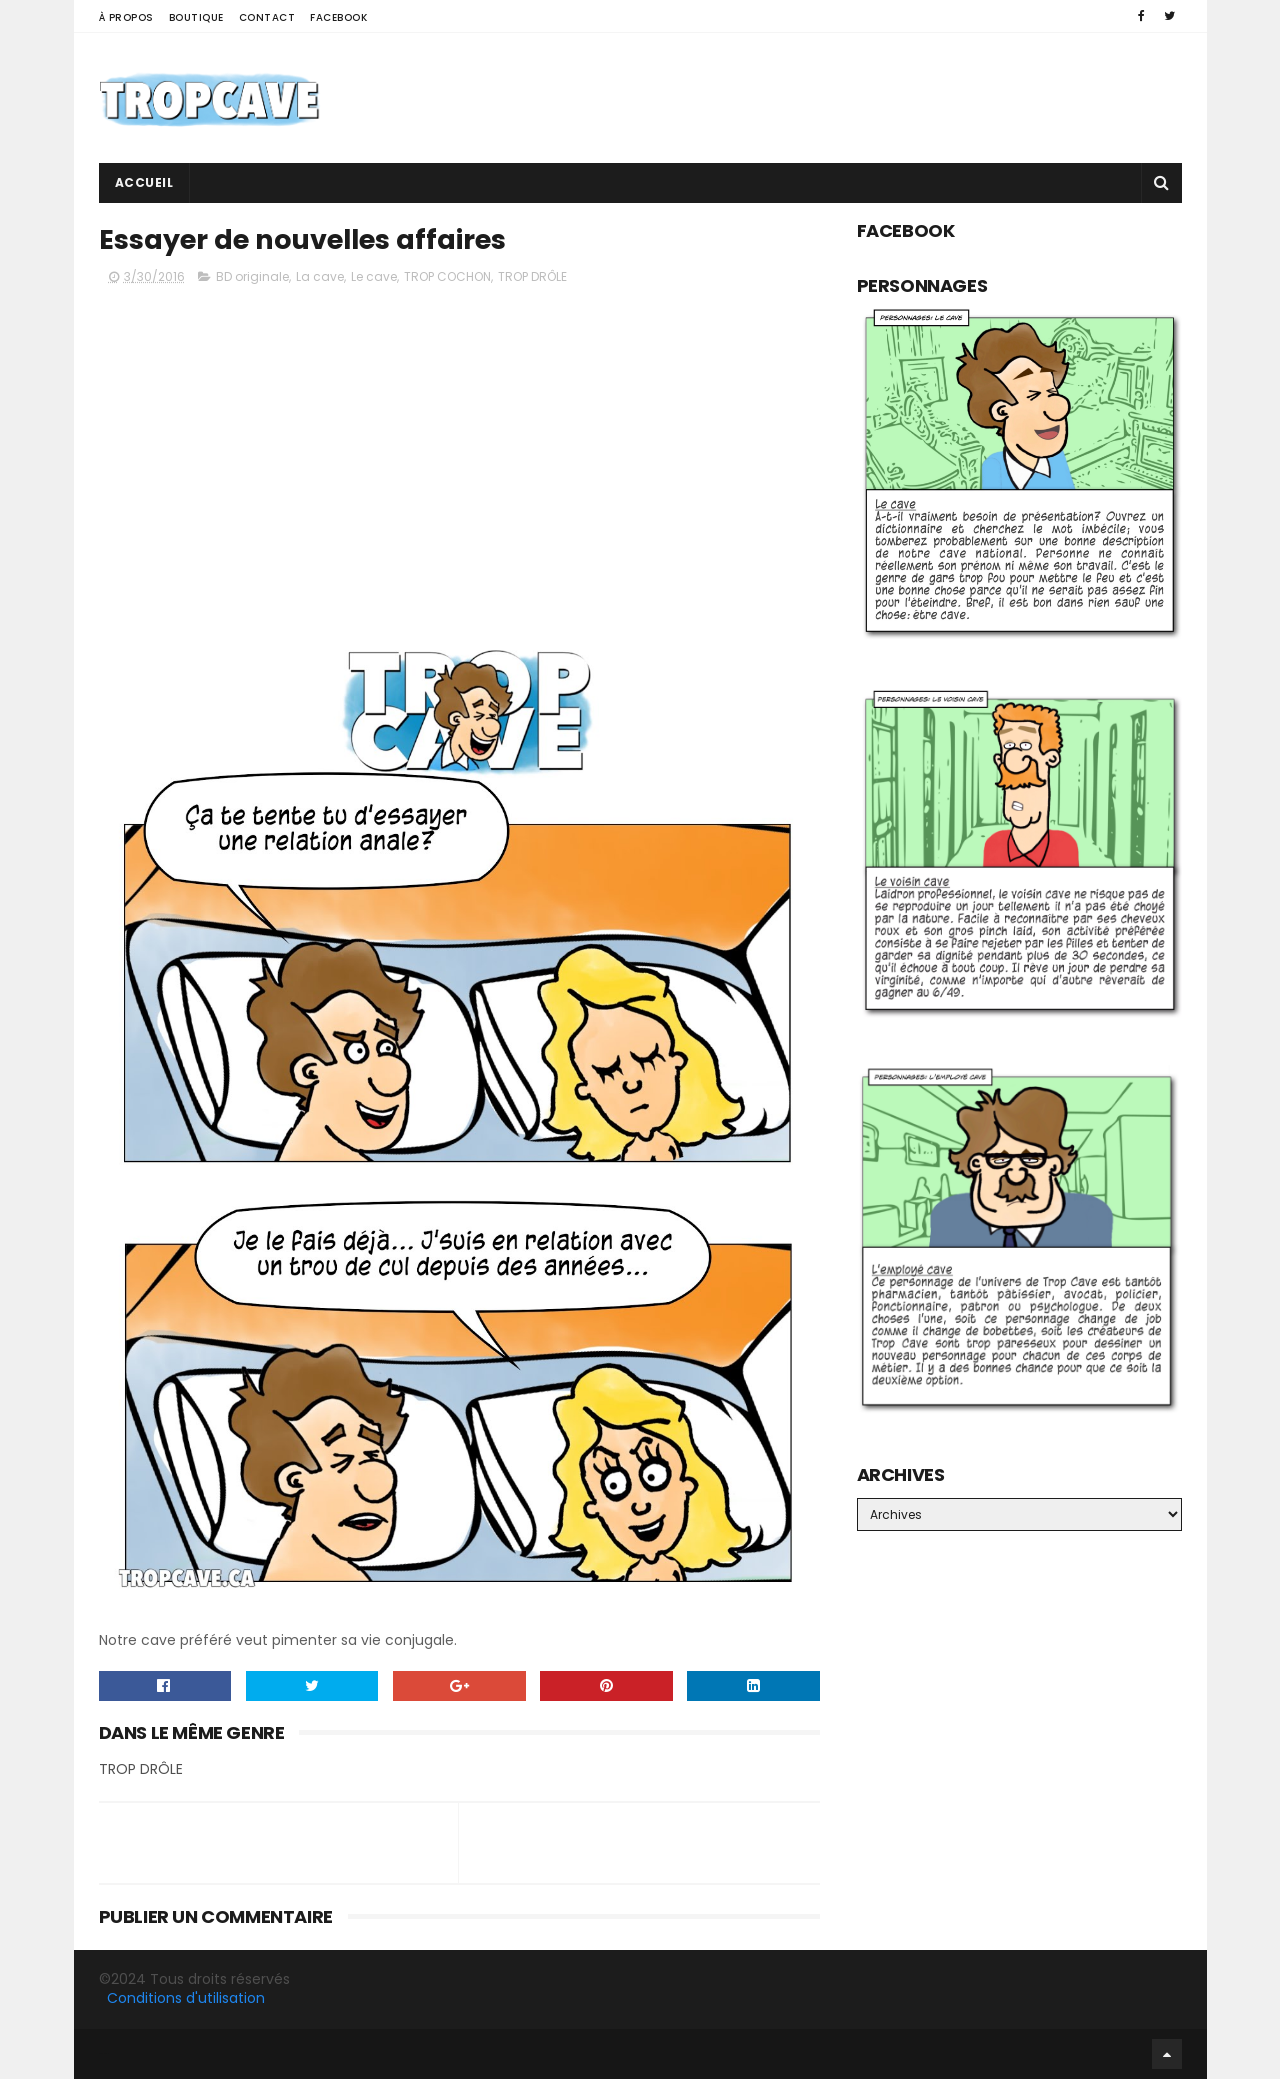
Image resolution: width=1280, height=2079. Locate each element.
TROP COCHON (447, 276)
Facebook (338, 17)
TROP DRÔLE (532, 276)
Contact (267, 17)
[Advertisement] (818, 98)
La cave (320, 276)
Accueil (144, 182)
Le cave (374, 276)
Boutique (196, 17)
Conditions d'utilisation (186, 1998)
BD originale (252, 276)
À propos (126, 17)
